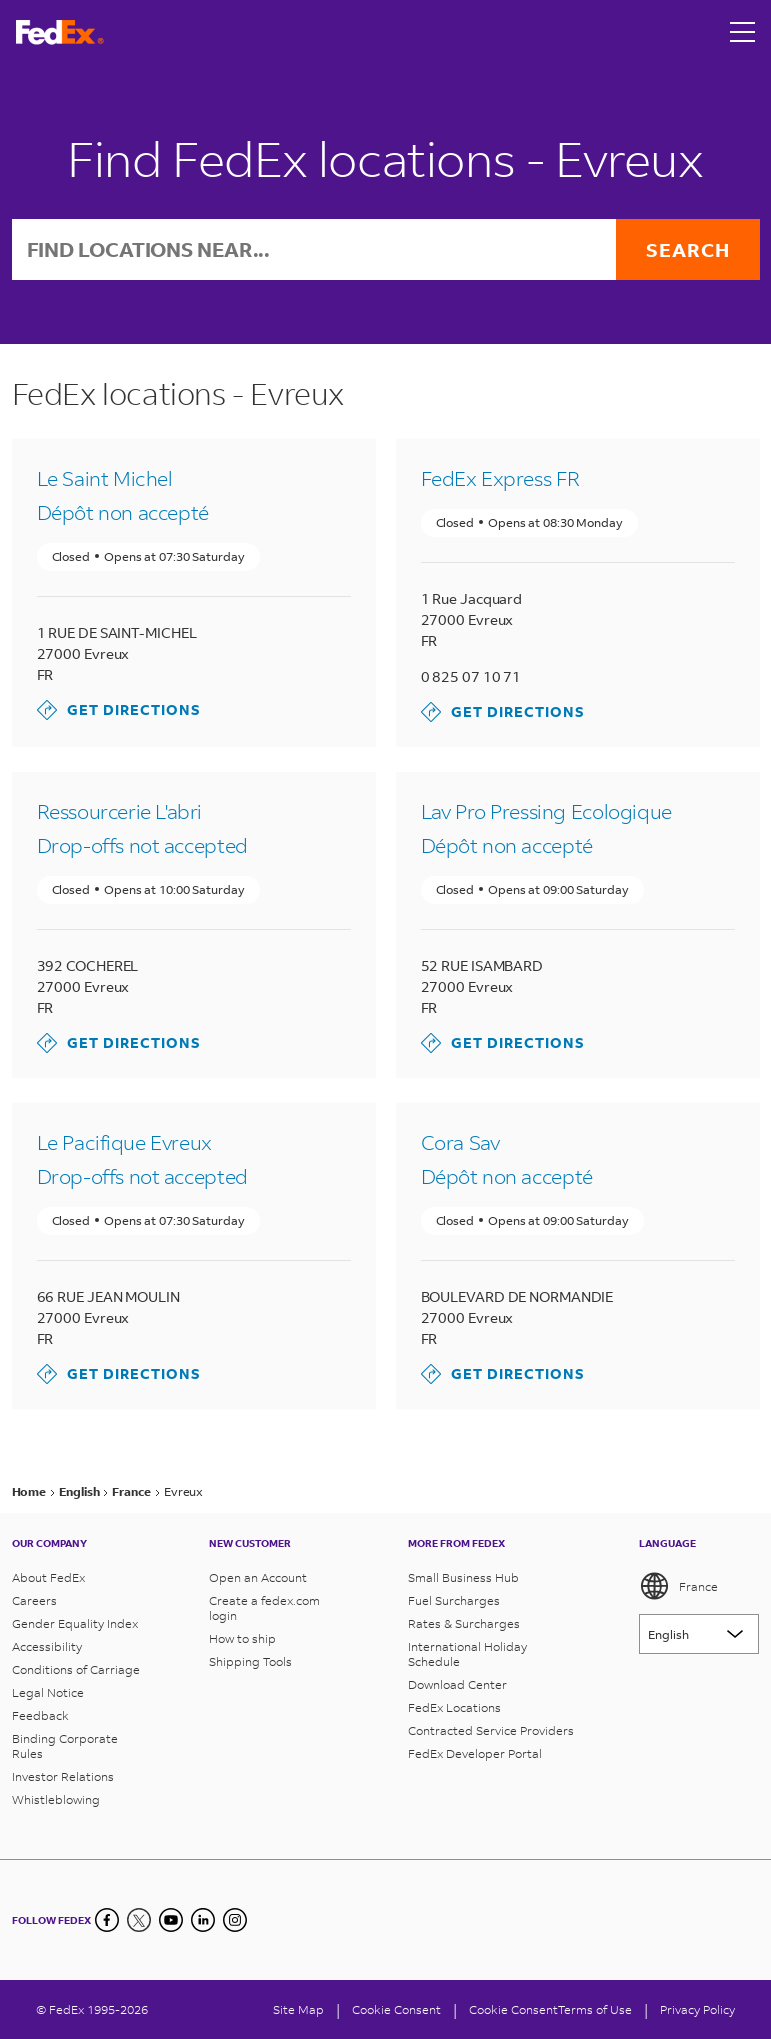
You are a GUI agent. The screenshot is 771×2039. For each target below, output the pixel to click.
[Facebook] (107, 1920)
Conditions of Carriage (76, 1669)
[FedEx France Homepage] (60, 32)
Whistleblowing (56, 1799)
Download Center (457, 1684)
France (678, 1586)
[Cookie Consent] (396, 2009)
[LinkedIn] (203, 1920)
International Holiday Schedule (467, 1654)
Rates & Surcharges (464, 1623)
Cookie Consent (513, 2009)
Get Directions (119, 710)
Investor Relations (63, 1776)
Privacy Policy (697, 2009)
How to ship (242, 1638)
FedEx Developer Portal (475, 1753)
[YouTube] (171, 1920)
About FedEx (48, 1577)
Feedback (40, 1715)
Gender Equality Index (75, 1623)
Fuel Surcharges (454, 1600)
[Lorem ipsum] (699, 1634)
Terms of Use (595, 2009)
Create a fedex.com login (264, 1608)
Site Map (298, 2009)
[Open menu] (743, 32)
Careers (34, 1600)
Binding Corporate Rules (65, 1746)
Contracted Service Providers (491, 1730)
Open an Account (258, 1577)
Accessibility (47, 1646)
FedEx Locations (454, 1707)
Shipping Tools (250, 1661)
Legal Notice (48, 1692)
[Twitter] (139, 1920)
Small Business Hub (463, 1577)
